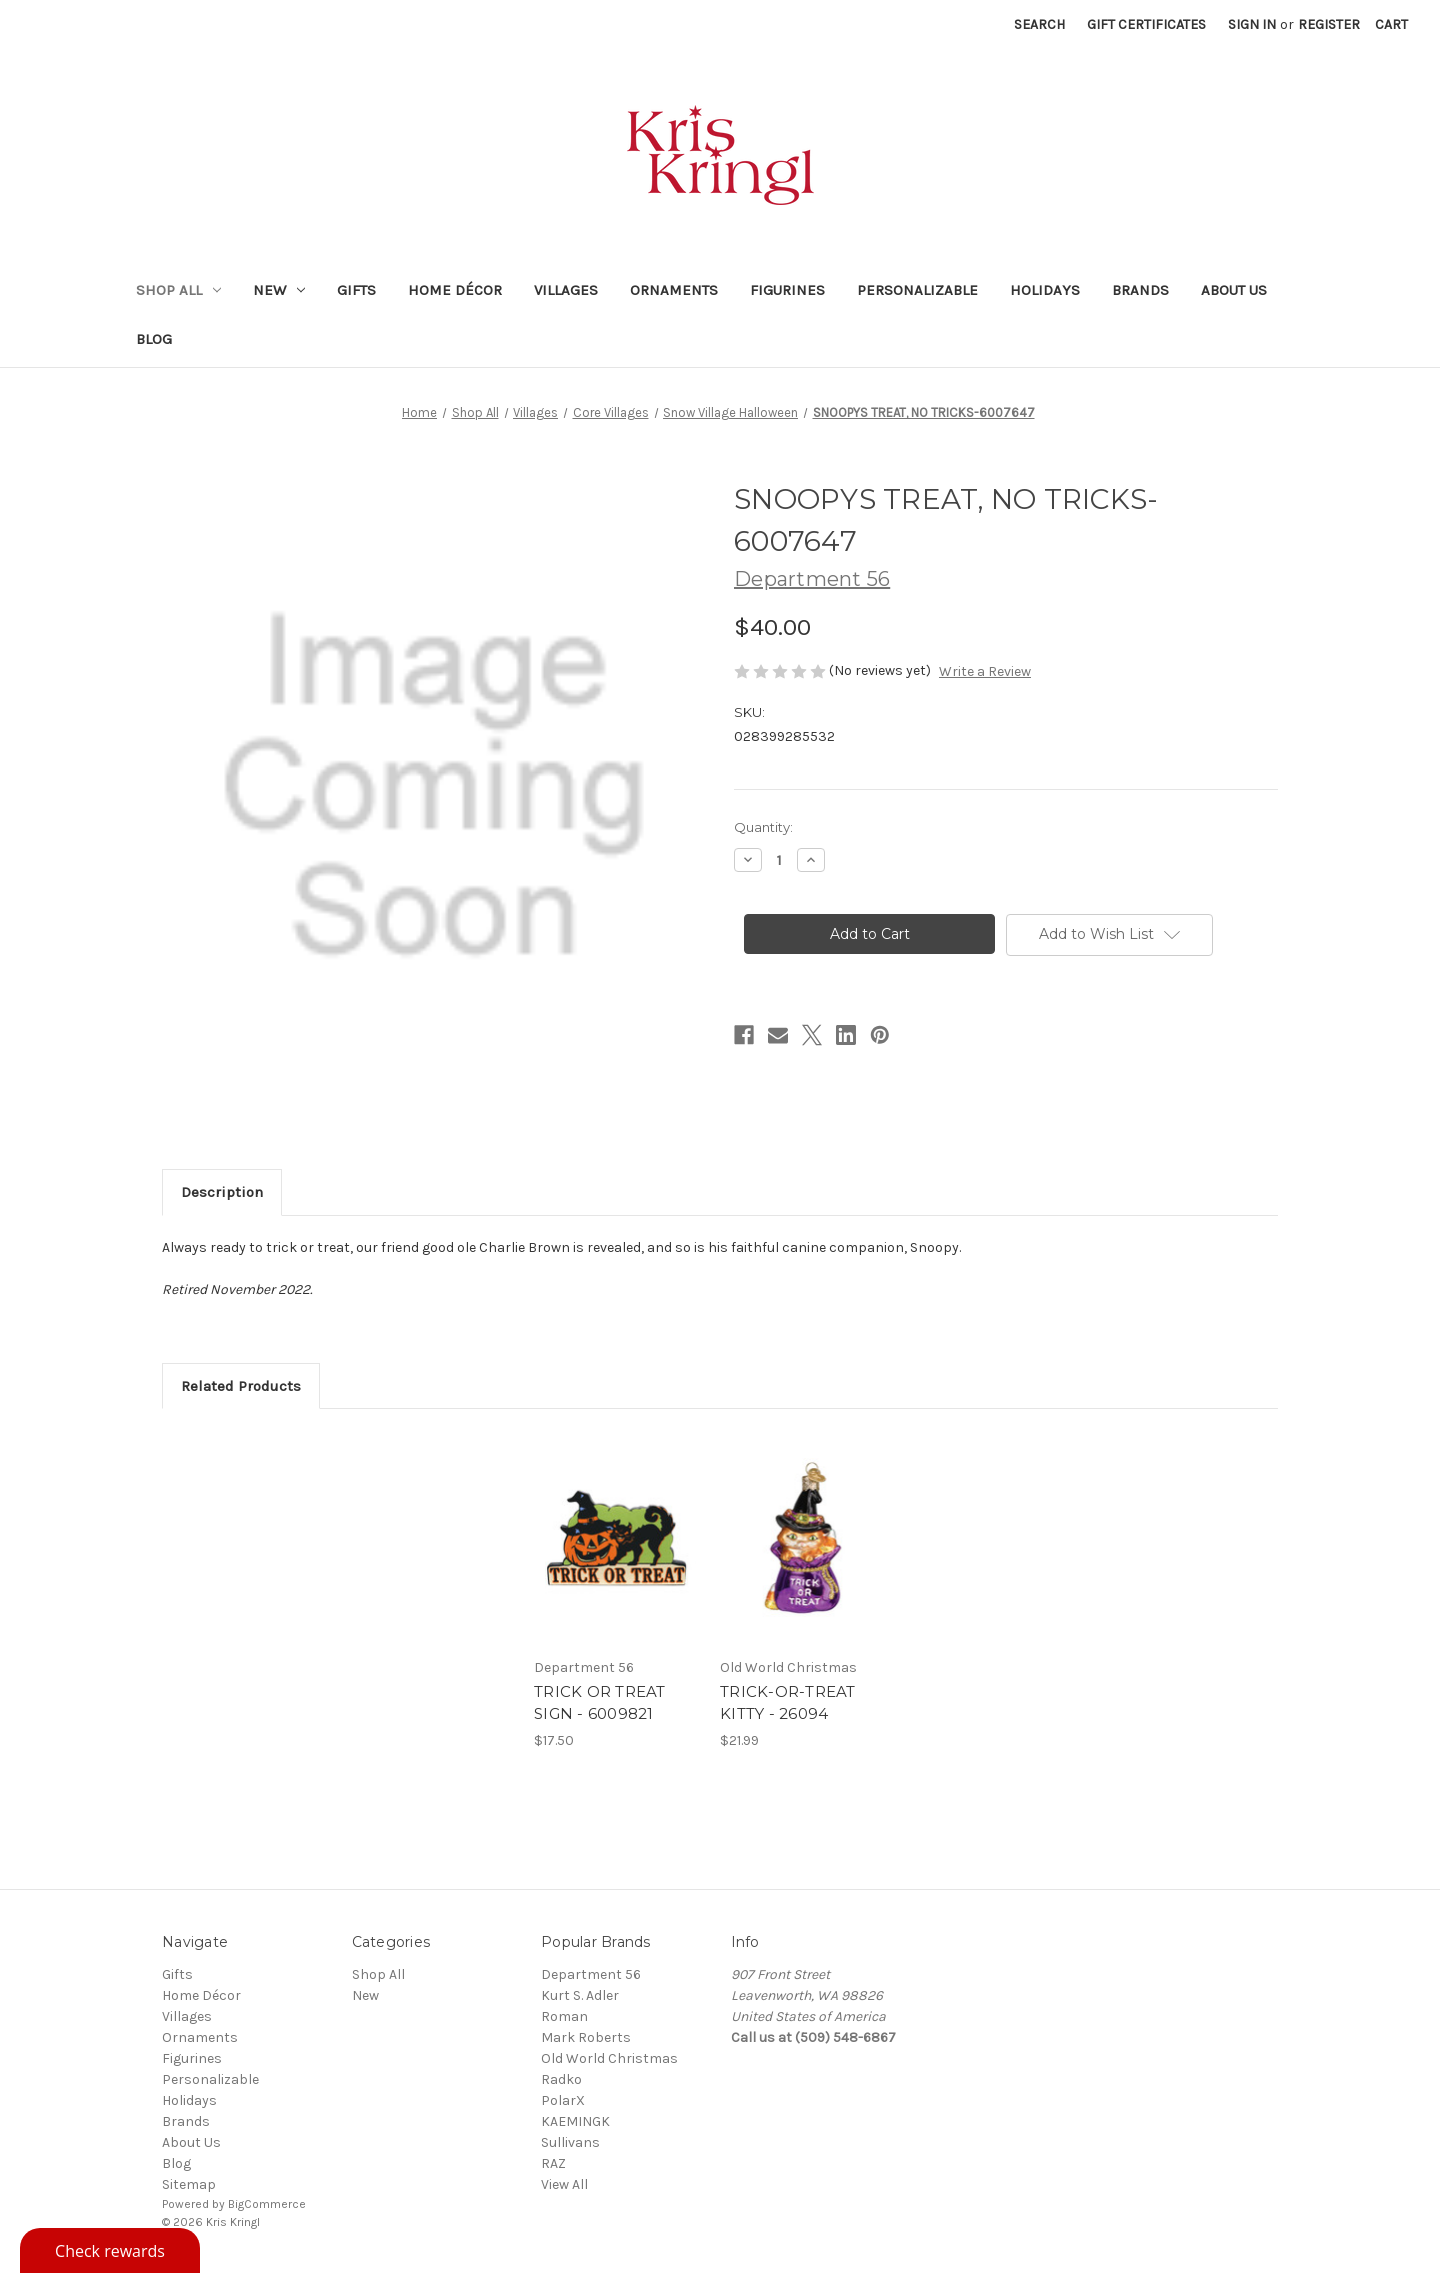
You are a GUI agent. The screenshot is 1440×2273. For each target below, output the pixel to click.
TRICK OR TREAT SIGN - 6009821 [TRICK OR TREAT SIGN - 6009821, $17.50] (600, 1703)
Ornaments (674, 290)
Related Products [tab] (241, 1386)
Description (222, 1192)
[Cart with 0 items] (1391, 24)
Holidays (1045, 290)
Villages (566, 290)
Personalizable (917, 290)
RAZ (553, 2163)
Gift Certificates (1146, 24)
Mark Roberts (586, 2037)
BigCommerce (267, 2204)
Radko (561, 2079)
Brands (1140, 290)
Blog (154, 339)
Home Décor (455, 290)
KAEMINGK (575, 2121)
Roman (564, 2016)
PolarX (563, 2100)
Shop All (178, 290)
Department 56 (591, 1974)
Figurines (787, 290)
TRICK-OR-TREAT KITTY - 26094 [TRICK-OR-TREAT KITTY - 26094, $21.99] (788, 1703)
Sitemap (189, 2184)
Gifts (356, 290)
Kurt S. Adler (580, 1995)
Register (1329, 24)
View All (564, 2184)
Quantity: (763, 827)
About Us (1234, 290)
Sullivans (570, 2142)
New (279, 290)
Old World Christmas (609, 2058)
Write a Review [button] (985, 671)
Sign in (1252, 24)
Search (1039, 24)
